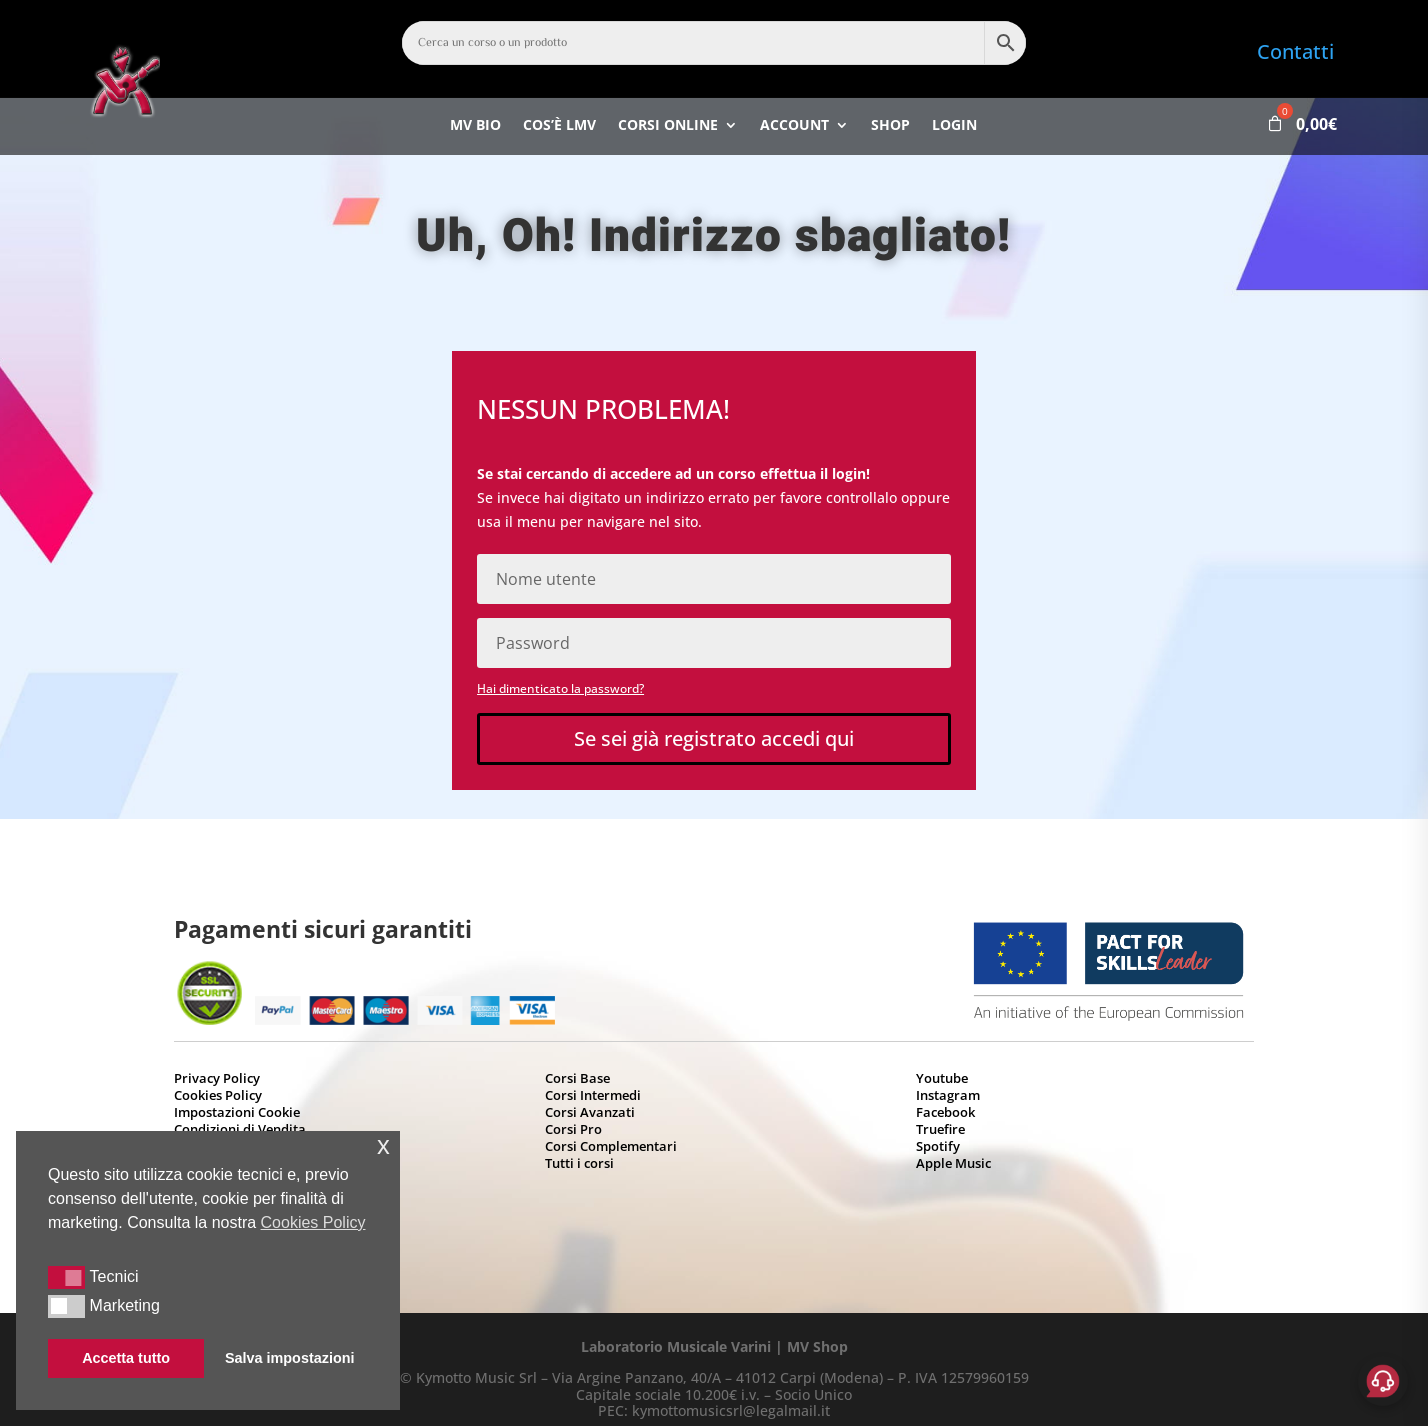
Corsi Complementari (611, 1146)
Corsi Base (577, 1078)
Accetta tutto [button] (126, 1358)
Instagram (948, 1095)
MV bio (475, 127)
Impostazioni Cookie (237, 1112)
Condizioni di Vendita (240, 1129)
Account (794, 127)
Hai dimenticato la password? (560, 688)
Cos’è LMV (559, 127)
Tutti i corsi (579, 1163)
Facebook (945, 1112)
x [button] (383, 1145)
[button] (66, 1277)
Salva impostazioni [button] (290, 1358)
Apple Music (953, 1163)
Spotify (938, 1146)
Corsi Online (668, 127)
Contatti (1295, 51)
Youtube (942, 1078)
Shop (890, 127)
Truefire (940, 1129)
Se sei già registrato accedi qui (714, 738)
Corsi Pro (573, 1129)
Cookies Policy (218, 1095)
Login (954, 127)
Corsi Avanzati (590, 1112)
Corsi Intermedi (593, 1095)
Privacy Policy (217, 1078)
